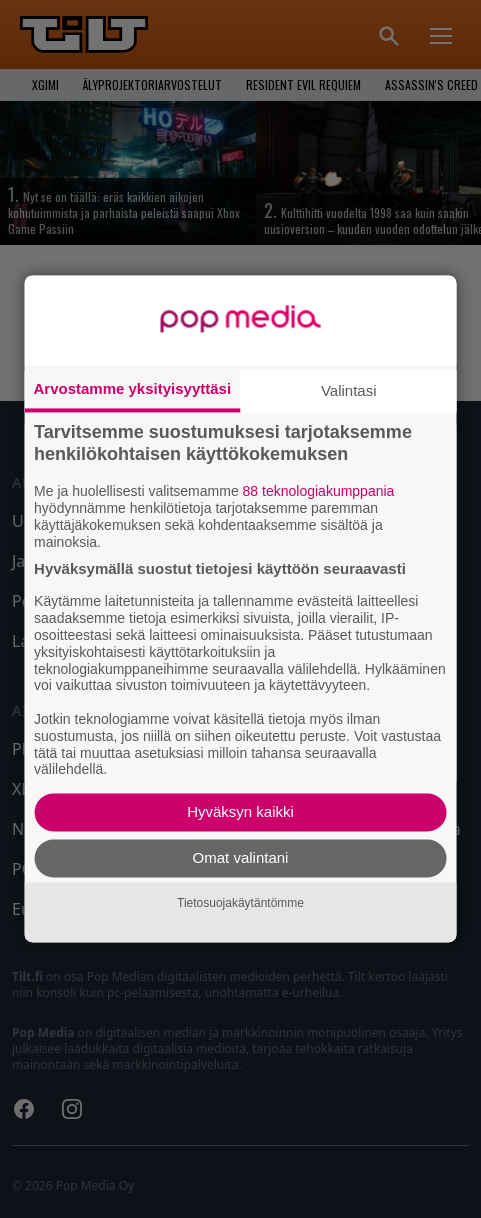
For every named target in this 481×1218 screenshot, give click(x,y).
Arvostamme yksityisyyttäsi (132, 388)
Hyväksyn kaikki (240, 812)
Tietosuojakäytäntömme (240, 903)
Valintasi (349, 390)
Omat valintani (241, 858)
